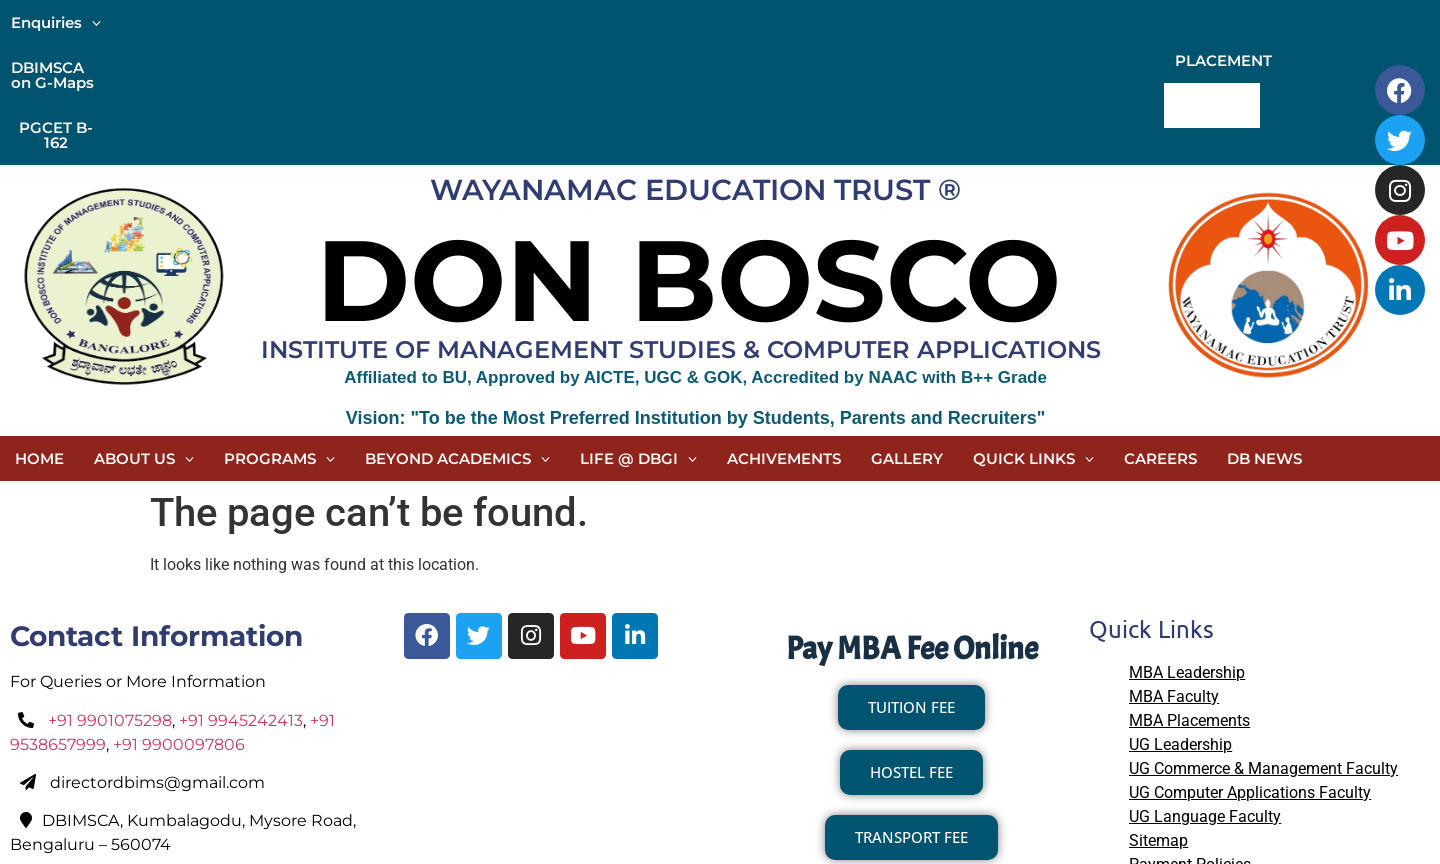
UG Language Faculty (1205, 696)
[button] (56, 22)
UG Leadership (1180, 624)
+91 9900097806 (179, 624)
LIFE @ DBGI (638, 338)
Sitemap (1158, 720)
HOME (39, 338)
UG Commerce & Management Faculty (1263, 648)
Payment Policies (1190, 744)
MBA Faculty (1174, 576)
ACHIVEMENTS (784, 338)
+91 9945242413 (241, 600)
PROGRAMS (279, 338)
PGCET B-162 (354, 22)
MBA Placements (1189, 600)
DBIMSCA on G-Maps (203, 22)
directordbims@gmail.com (157, 662)
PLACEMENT (1223, 22)
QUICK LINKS (1033, 338)
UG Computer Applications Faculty (1250, 672)
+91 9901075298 (110, 600)
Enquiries (56, 22)
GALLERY (907, 338)
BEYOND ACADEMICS (457, 338)
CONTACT (1331, 22)
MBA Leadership (1187, 552)
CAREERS (1160, 338)
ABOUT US (144, 338)
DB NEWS (1264, 338)
